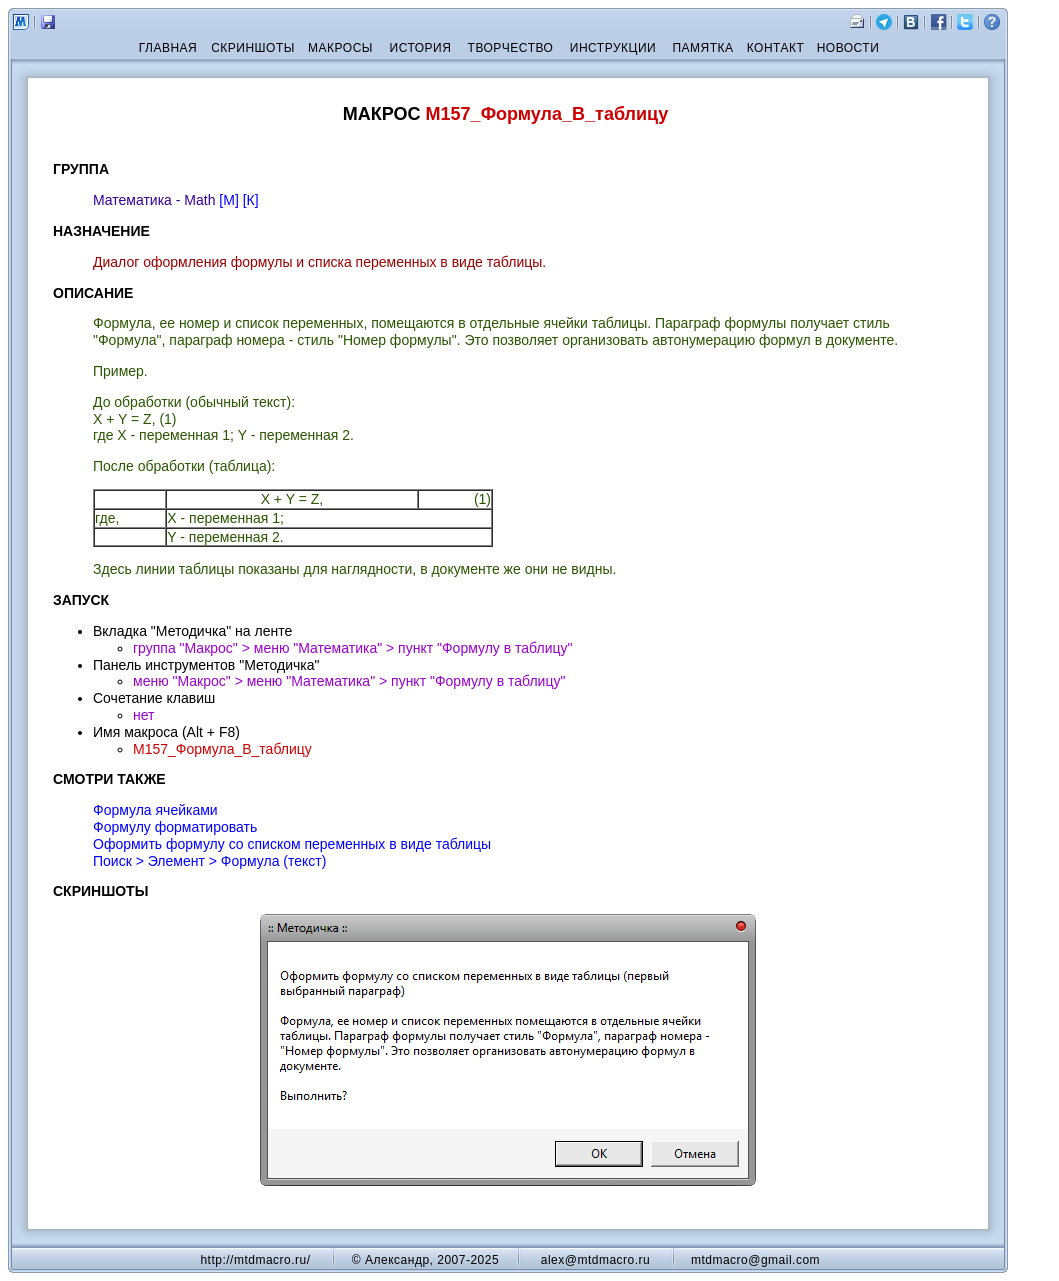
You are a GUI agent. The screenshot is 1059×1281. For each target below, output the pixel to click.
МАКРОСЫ (340, 48)
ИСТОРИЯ (421, 48)
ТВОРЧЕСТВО (511, 48)
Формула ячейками (155, 810)
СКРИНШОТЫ (253, 48)
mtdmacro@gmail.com (755, 1260)
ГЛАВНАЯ (168, 48)
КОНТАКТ (776, 48)
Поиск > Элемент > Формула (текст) (209, 861)
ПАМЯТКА (702, 48)
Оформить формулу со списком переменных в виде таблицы (292, 844)
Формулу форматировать (175, 827)
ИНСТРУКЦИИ (613, 48)
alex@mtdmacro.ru (596, 1260)
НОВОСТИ (848, 48)
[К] (251, 200)
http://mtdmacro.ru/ (255, 1260)
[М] (228, 200)
